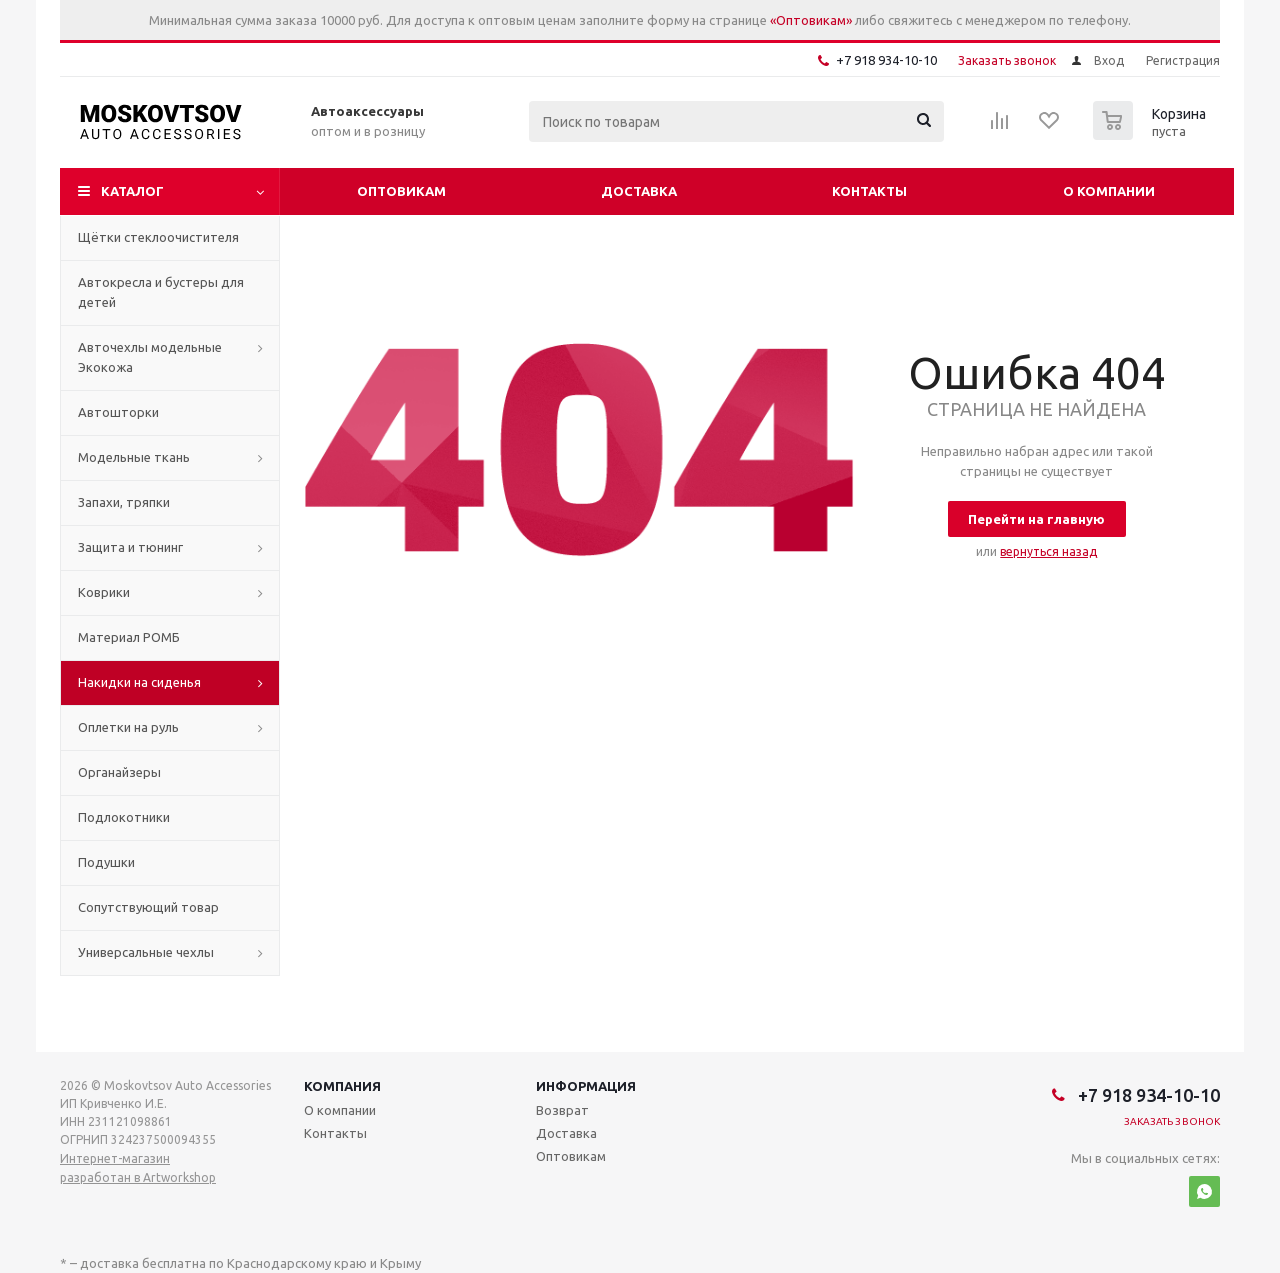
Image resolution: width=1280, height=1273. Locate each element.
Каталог (132, 191)
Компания (342, 1086)
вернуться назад (1048, 551)
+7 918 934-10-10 (886, 60)
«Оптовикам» (811, 20)
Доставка (639, 191)
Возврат (562, 1110)
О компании (1109, 191)
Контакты (869, 191)
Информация (586, 1086)
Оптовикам (401, 191)
